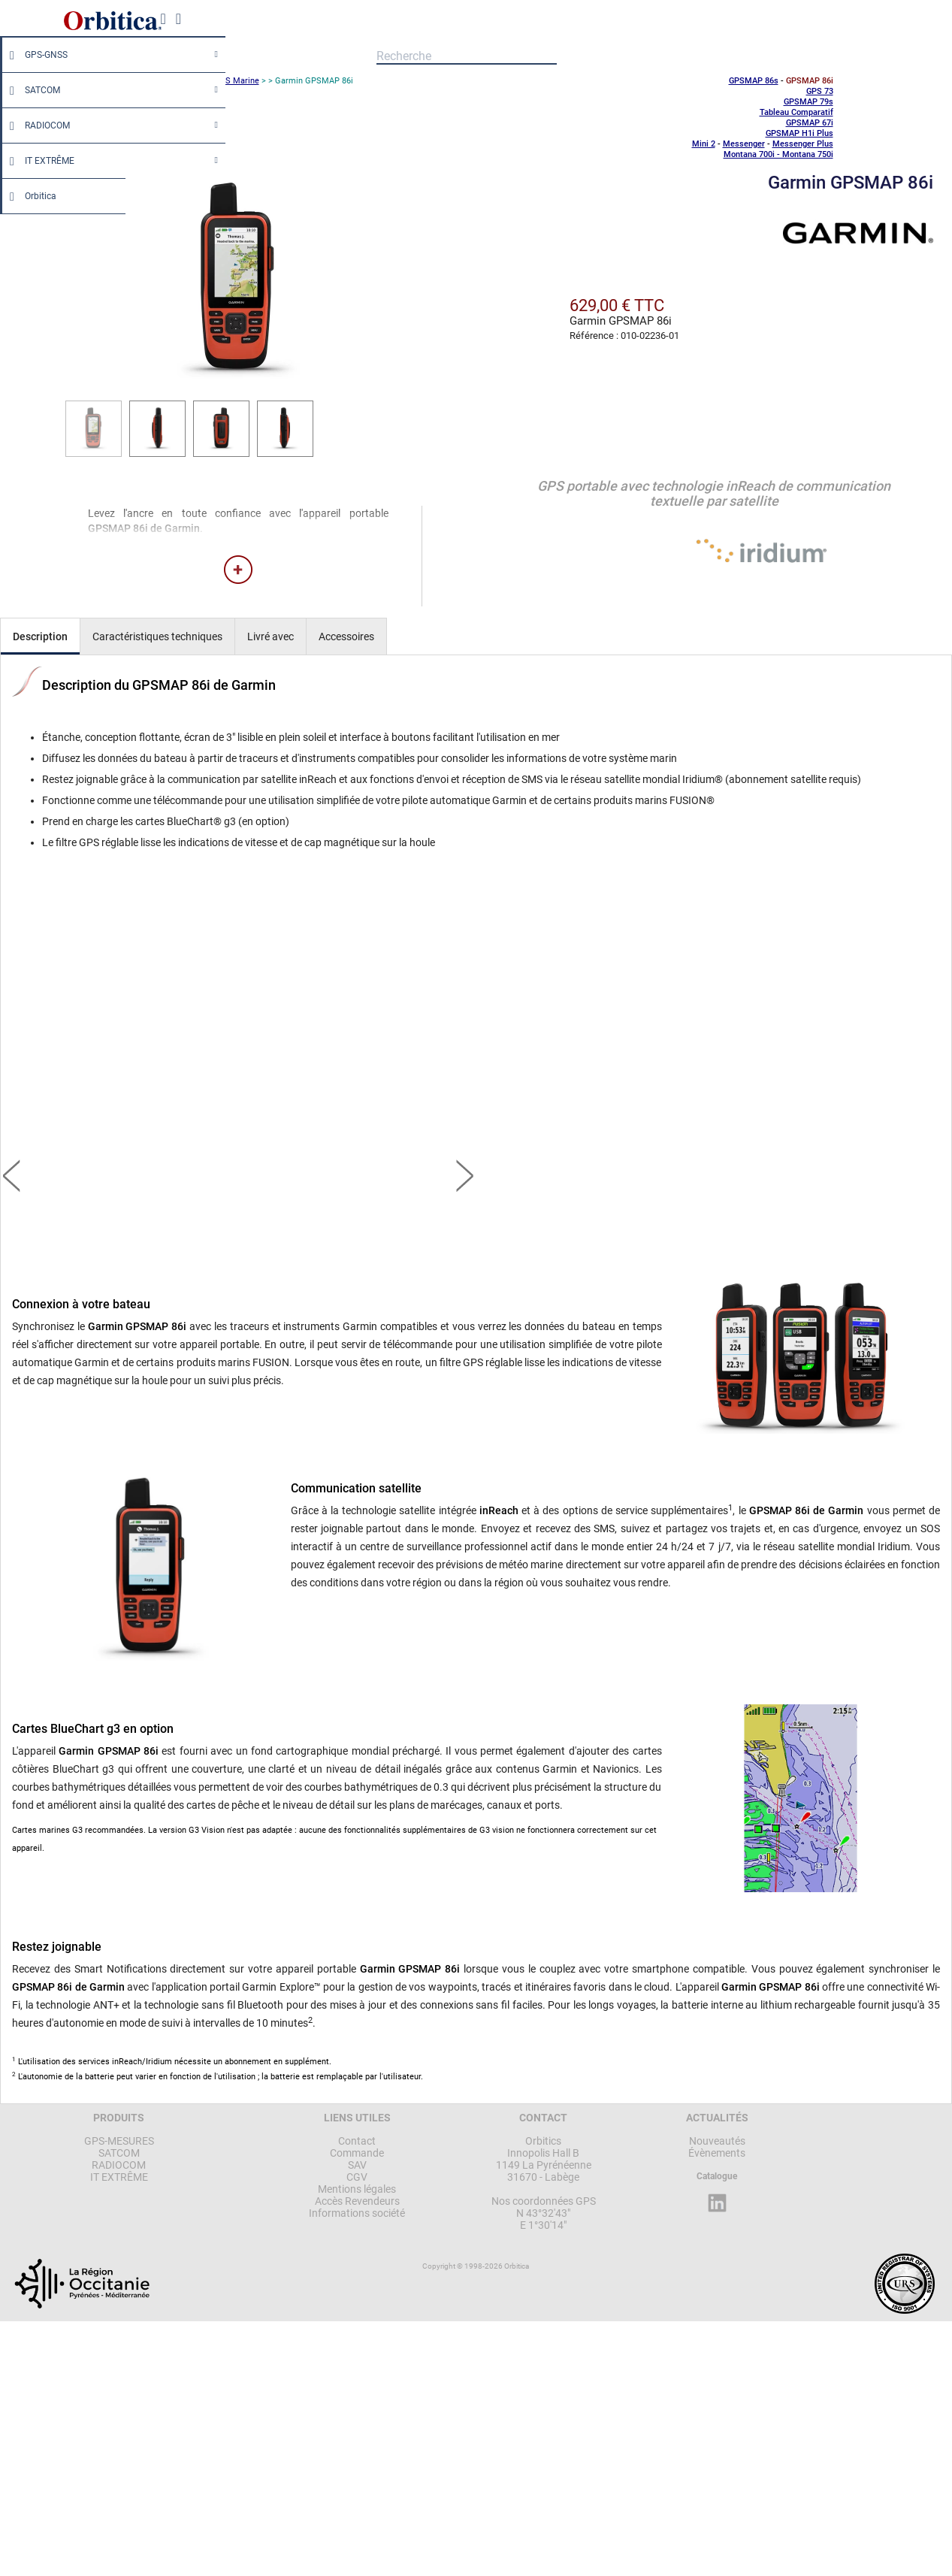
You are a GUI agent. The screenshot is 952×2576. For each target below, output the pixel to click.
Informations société (357, 2213)
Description (40, 636)
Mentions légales (357, 2189)
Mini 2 (703, 144)
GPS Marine (236, 81)
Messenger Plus (802, 144)
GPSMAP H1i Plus (799, 133)
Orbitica (29, 196)
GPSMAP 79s (808, 102)
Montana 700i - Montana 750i (778, 154)
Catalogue (717, 2176)
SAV (357, 2165)
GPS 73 (819, 91)
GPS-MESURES (119, 2141)
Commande (357, 2153)
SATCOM (31, 90)
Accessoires (346, 636)
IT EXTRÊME (38, 161)
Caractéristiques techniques (157, 636)
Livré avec (270, 636)
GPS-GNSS (35, 55)
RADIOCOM (36, 125)
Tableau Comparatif (796, 112)
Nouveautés (717, 2141)
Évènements (716, 2153)
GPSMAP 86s (753, 81)
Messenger (744, 144)
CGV (356, 2177)
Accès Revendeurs (357, 2201)
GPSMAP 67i (809, 123)
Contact (357, 2141)
